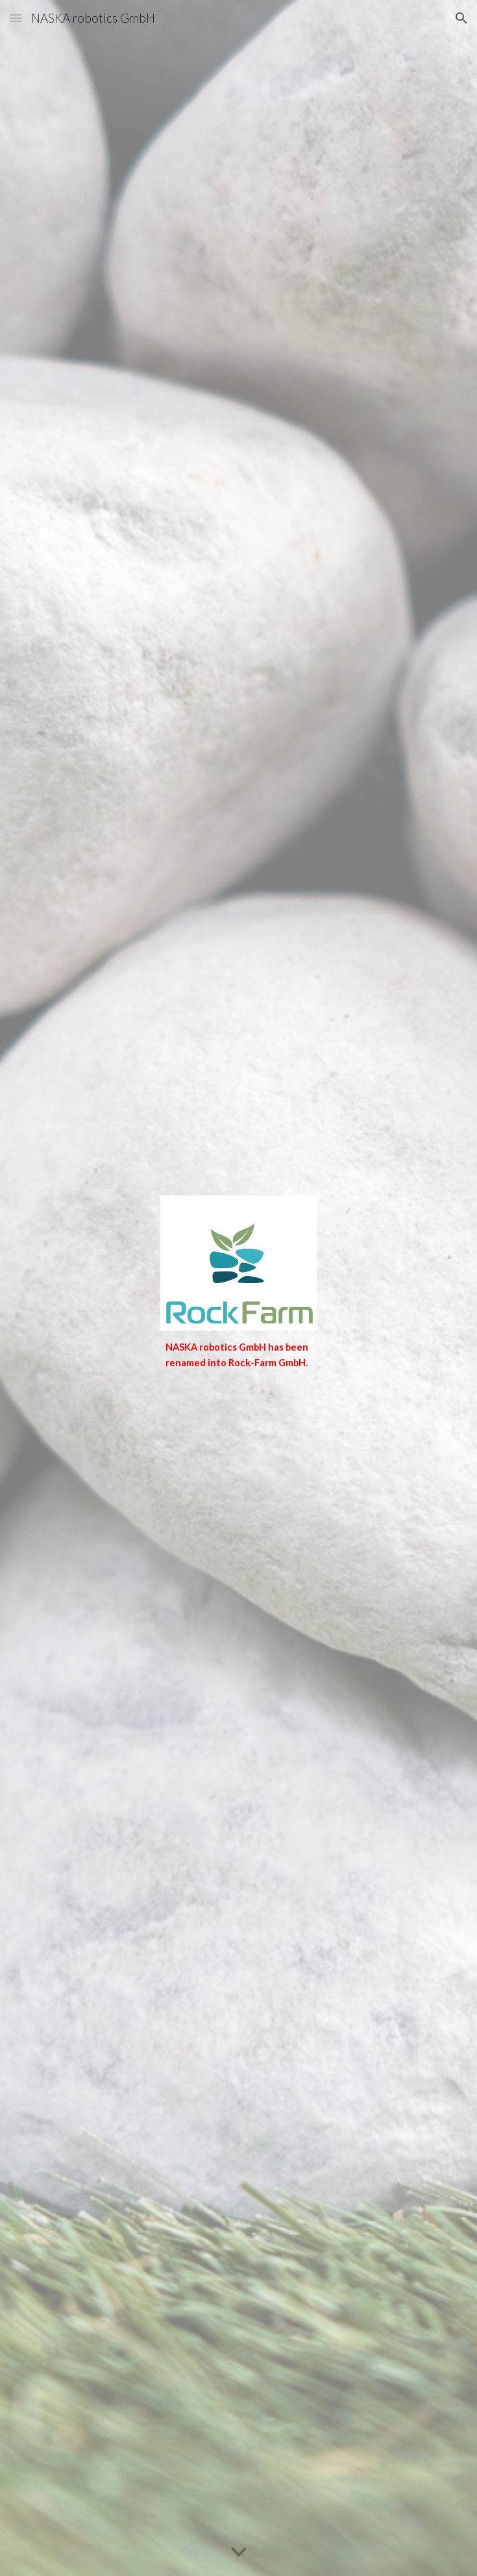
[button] (15, 18)
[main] (238, 1356)
